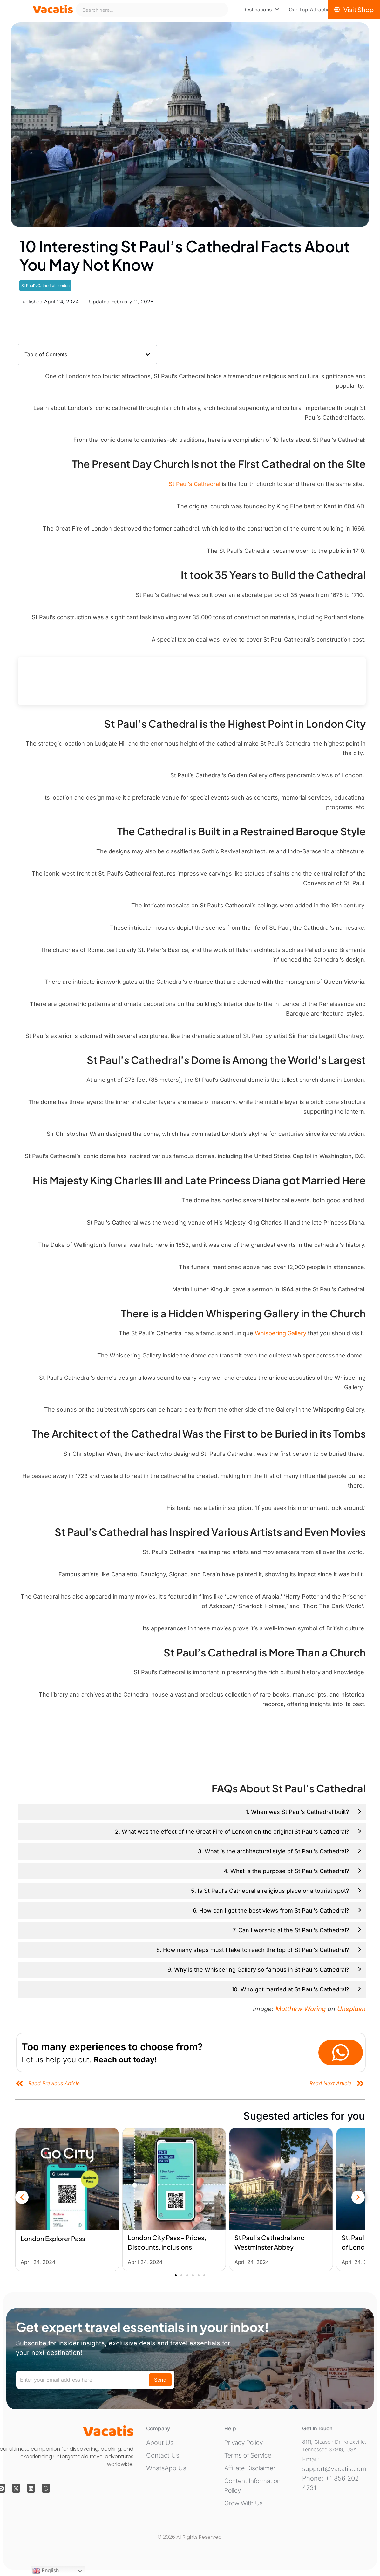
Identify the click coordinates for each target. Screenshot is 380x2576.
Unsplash (351, 2009)
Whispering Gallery (280, 1333)
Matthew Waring (300, 2009)
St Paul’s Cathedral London (45, 285)
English (45, 2571)
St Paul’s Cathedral (193, 484)
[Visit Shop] (354, 9)
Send (160, 2380)
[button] (147, 354)
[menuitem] (260, 9)
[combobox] (152, 10)
